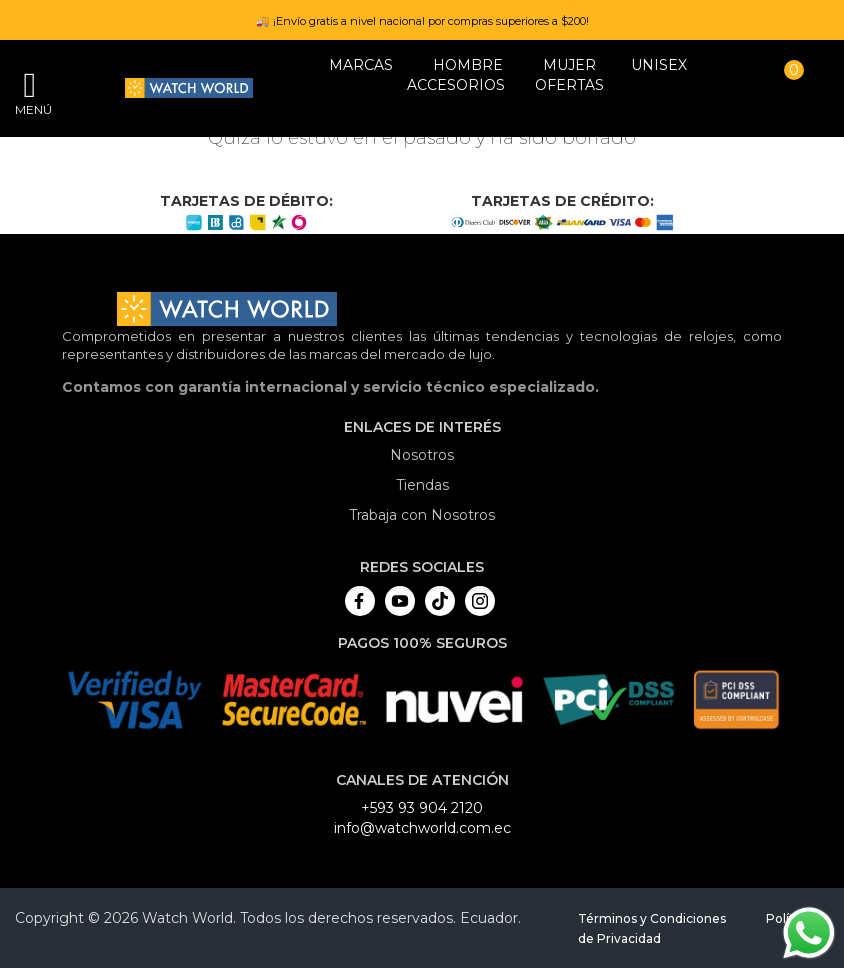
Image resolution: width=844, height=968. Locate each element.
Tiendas (422, 485)
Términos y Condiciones (652, 918)
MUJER (569, 65)
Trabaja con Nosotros (422, 515)
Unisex (659, 65)
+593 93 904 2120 (422, 808)
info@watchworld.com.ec (422, 828)
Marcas (361, 65)
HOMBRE (468, 65)
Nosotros (422, 455)
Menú (30, 109)
